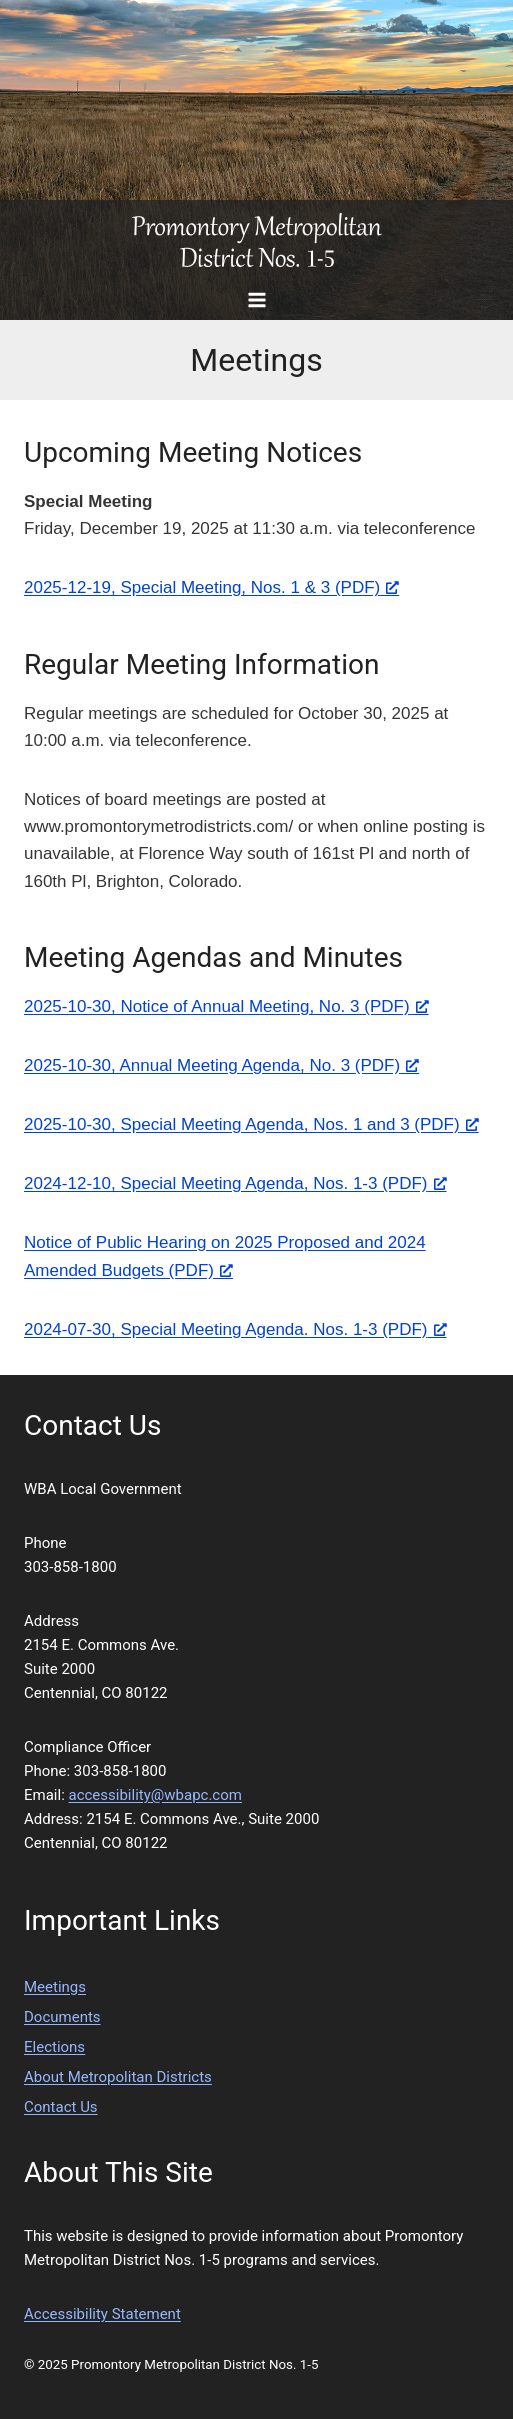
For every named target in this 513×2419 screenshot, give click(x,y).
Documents (62, 2017)
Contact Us (61, 2107)
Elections (54, 2047)
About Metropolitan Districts (118, 2077)
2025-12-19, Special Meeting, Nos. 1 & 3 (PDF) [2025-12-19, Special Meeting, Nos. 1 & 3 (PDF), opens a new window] (211, 587)
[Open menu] (256, 299)
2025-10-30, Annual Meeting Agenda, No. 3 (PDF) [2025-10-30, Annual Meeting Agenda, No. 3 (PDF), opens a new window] (221, 1065)
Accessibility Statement (102, 2314)
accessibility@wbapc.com (155, 1795)
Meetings (55, 1987)
